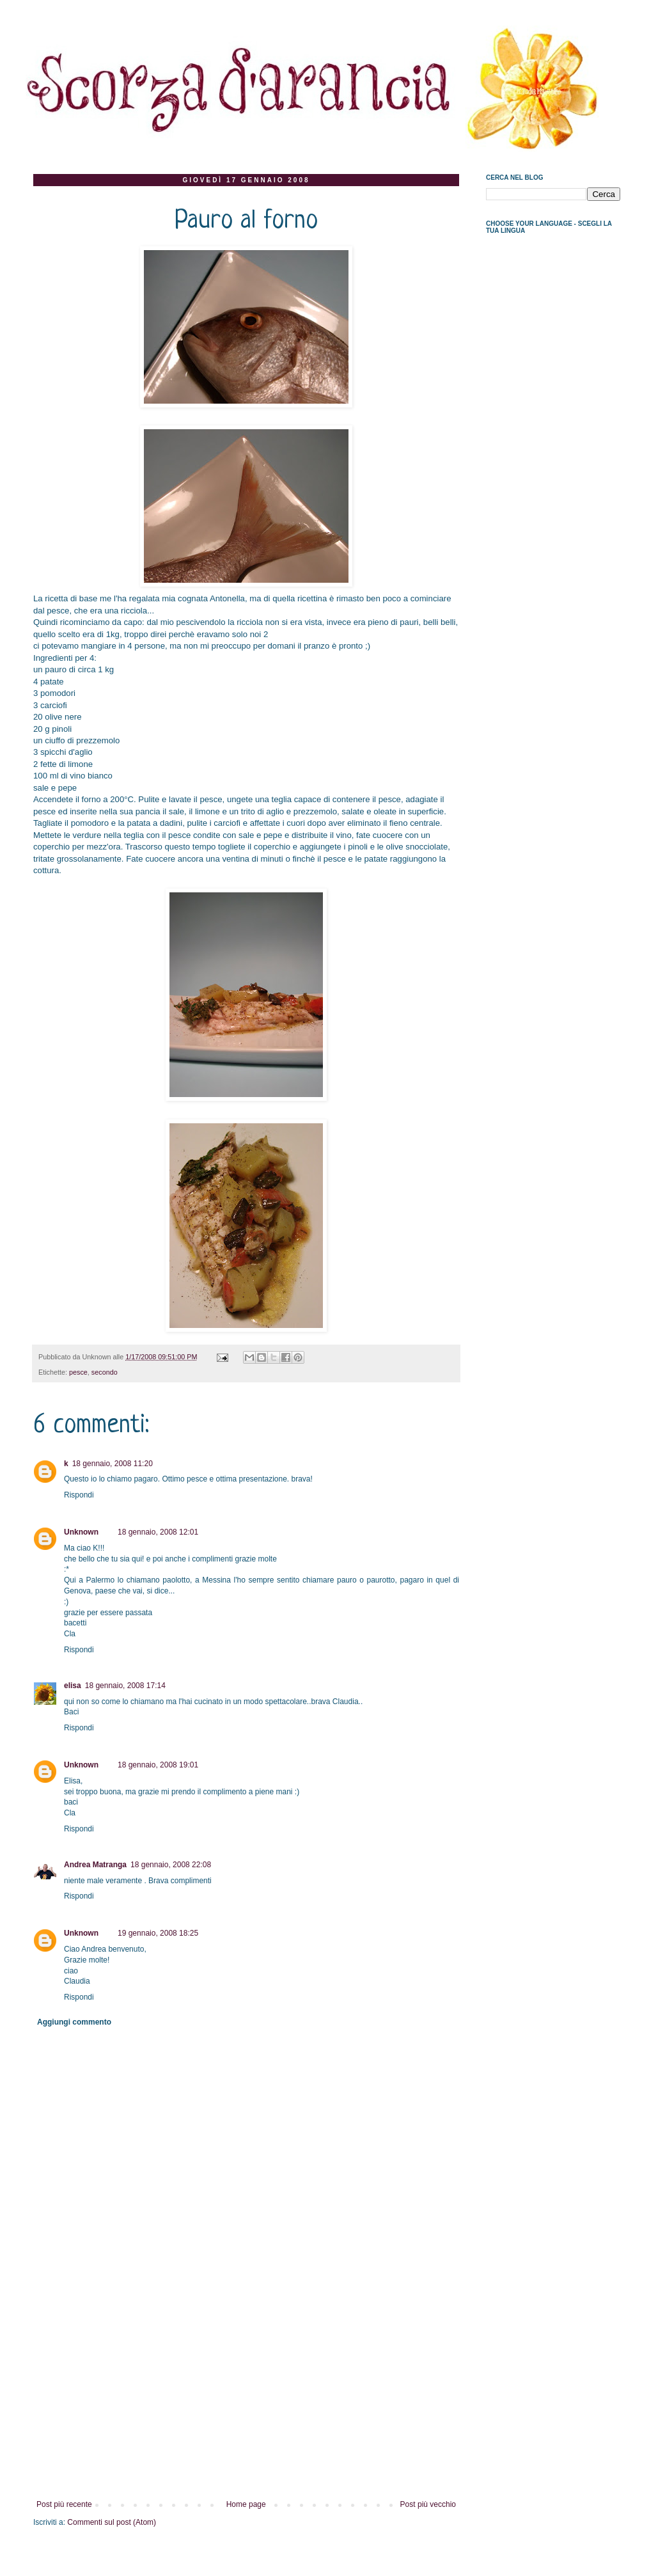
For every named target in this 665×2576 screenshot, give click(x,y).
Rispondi (79, 1494)
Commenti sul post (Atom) (111, 2522)
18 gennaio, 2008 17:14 (125, 1685)
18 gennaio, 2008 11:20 (112, 1463)
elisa (72, 1685)
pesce (78, 1372)
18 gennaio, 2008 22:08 (170, 1864)
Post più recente (64, 2504)
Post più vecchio (428, 2504)
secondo (104, 1372)
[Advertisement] (246, 2404)
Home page (246, 2504)
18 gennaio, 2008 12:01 (158, 1532)
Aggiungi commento (74, 2022)
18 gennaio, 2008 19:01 (158, 1764)
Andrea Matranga (95, 1864)
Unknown (81, 1532)
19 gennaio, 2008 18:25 (158, 1933)
